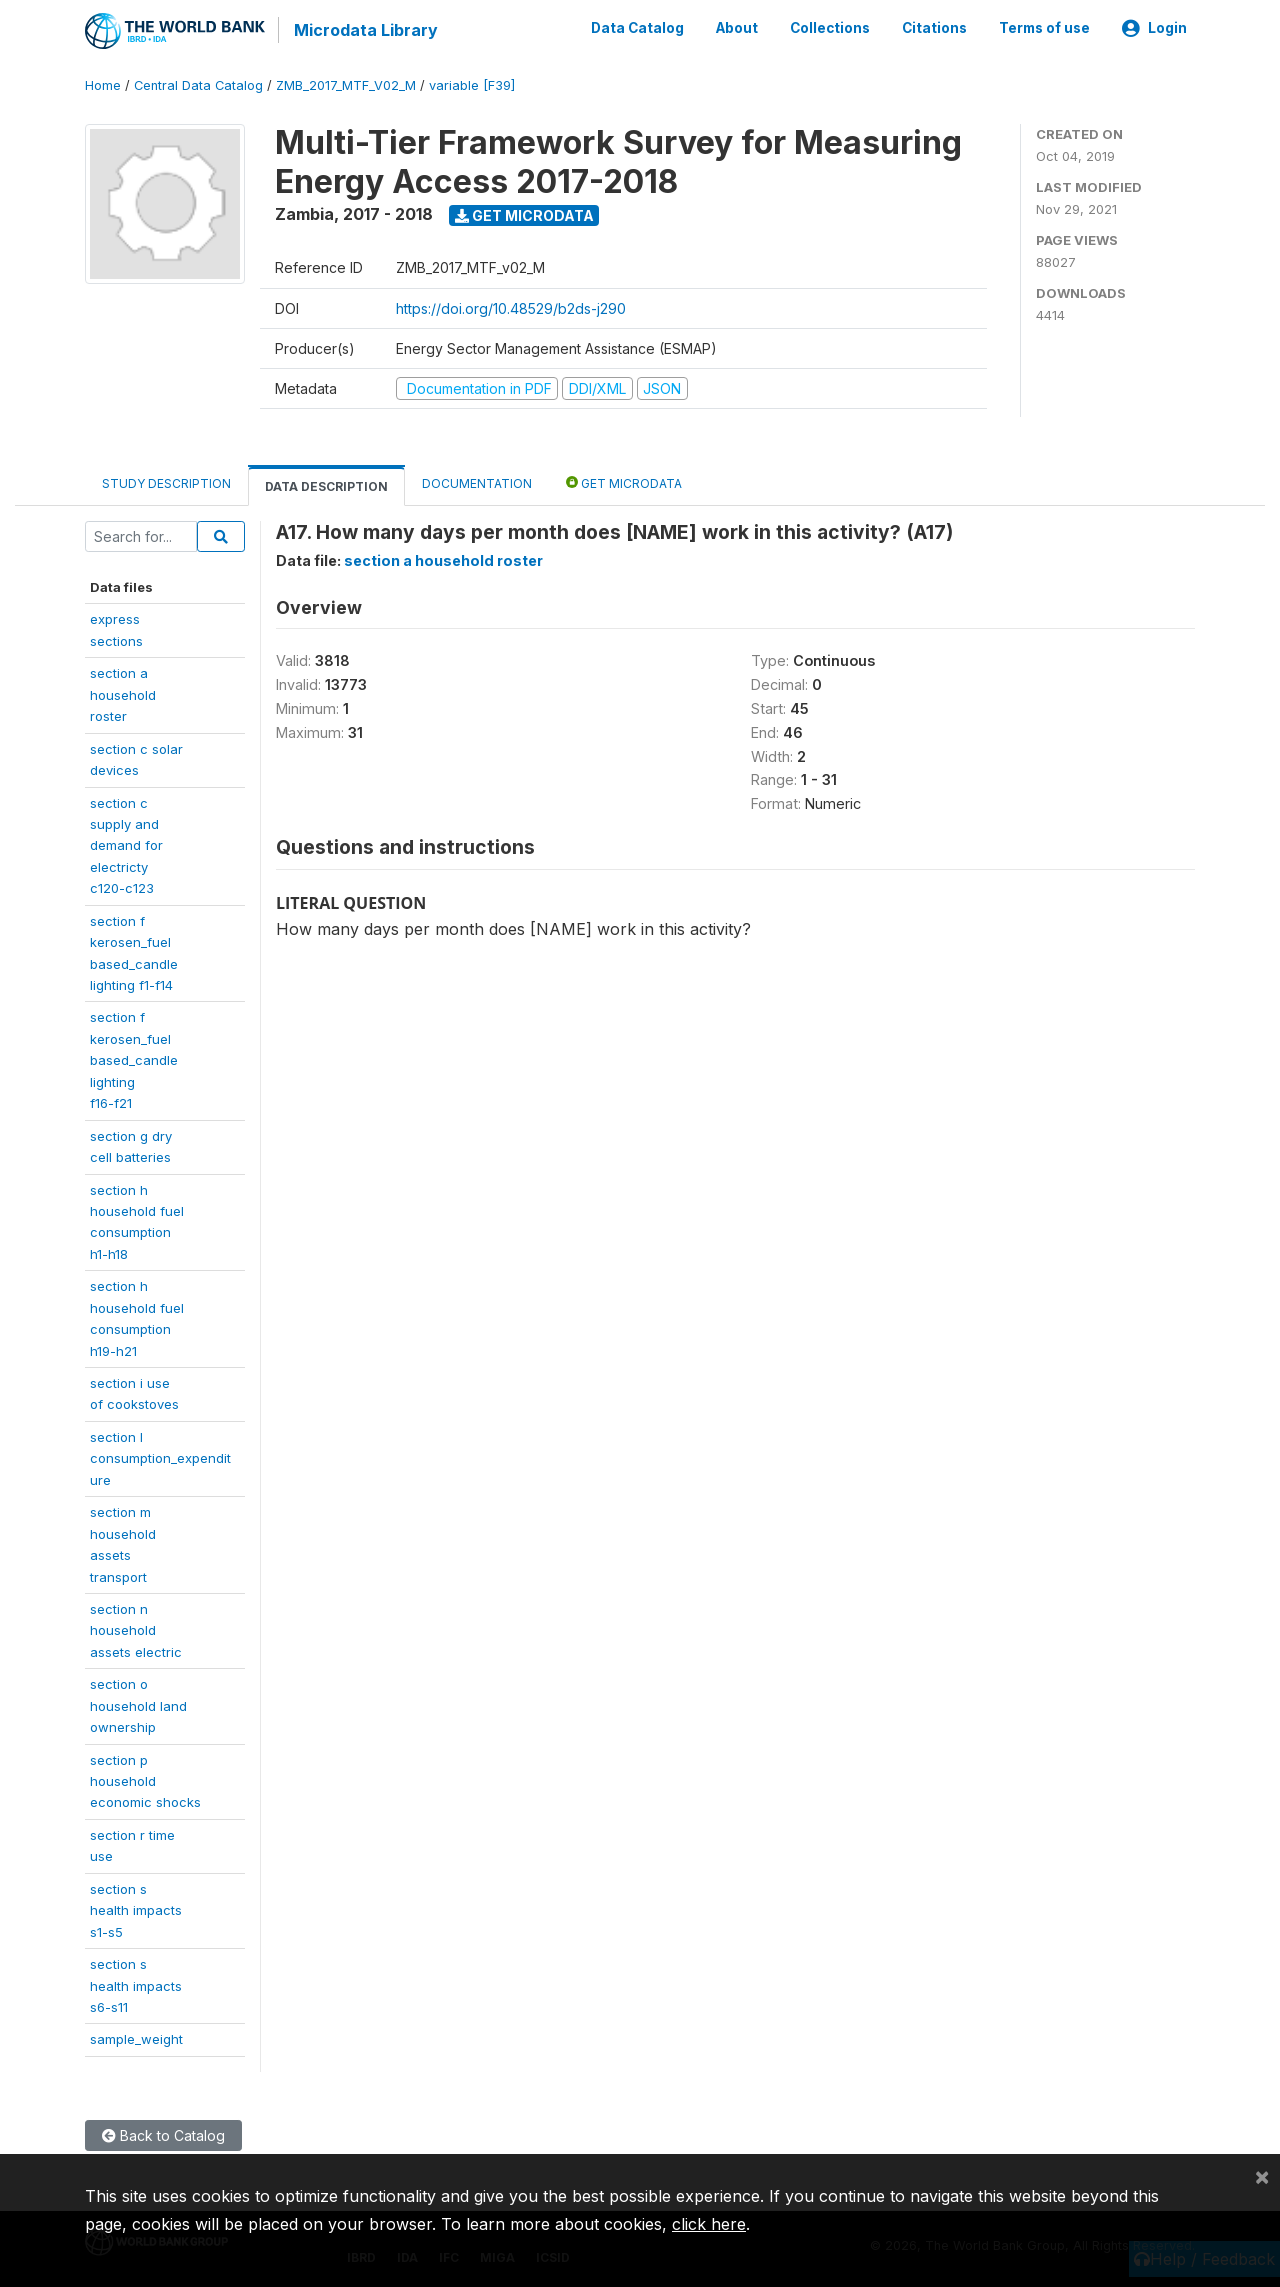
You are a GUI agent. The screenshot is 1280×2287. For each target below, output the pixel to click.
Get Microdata (524, 213)
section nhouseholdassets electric (136, 1629)
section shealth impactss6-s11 (136, 1984)
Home (103, 84)
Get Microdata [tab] (624, 481)
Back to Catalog (163, 2133)
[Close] (1262, 2176)
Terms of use (1044, 28)
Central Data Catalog (198, 84)
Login (1154, 28)
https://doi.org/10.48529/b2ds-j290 (511, 306)
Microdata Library (365, 30)
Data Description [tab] (326, 485)
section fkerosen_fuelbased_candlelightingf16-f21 (134, 1059)
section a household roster (443, 559)
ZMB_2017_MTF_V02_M (346, 84)
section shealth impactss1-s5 (136, 1908)
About (737, 28)
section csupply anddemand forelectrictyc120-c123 (126, 844)
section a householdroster (123, 693)
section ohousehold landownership (138, 1704)
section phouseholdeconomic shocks (145, 1779)
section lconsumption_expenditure (160, 1457)
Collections (830, 28)
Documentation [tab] (477, 482)
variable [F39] (472, 84)
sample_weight (136, 2038)
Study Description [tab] (166, 482)
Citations (934, 28)
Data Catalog (637, 28)
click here (709, 2224)
